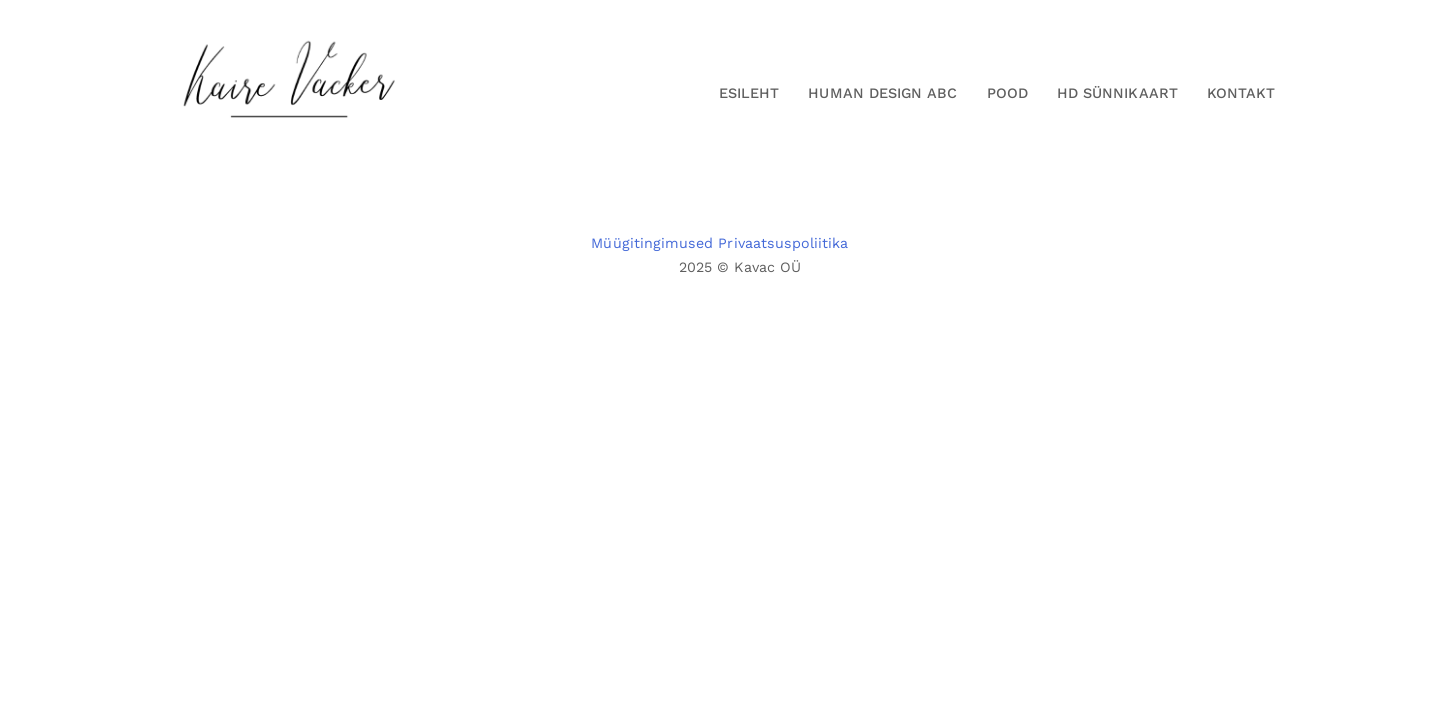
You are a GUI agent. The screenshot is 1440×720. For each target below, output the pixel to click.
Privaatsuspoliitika (783, 243)
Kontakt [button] (1241, 93)
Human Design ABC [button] (882, 93)
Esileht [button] (749, 93)
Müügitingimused (652, 243)
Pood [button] (1007, 93)
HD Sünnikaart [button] (1117, 93)
